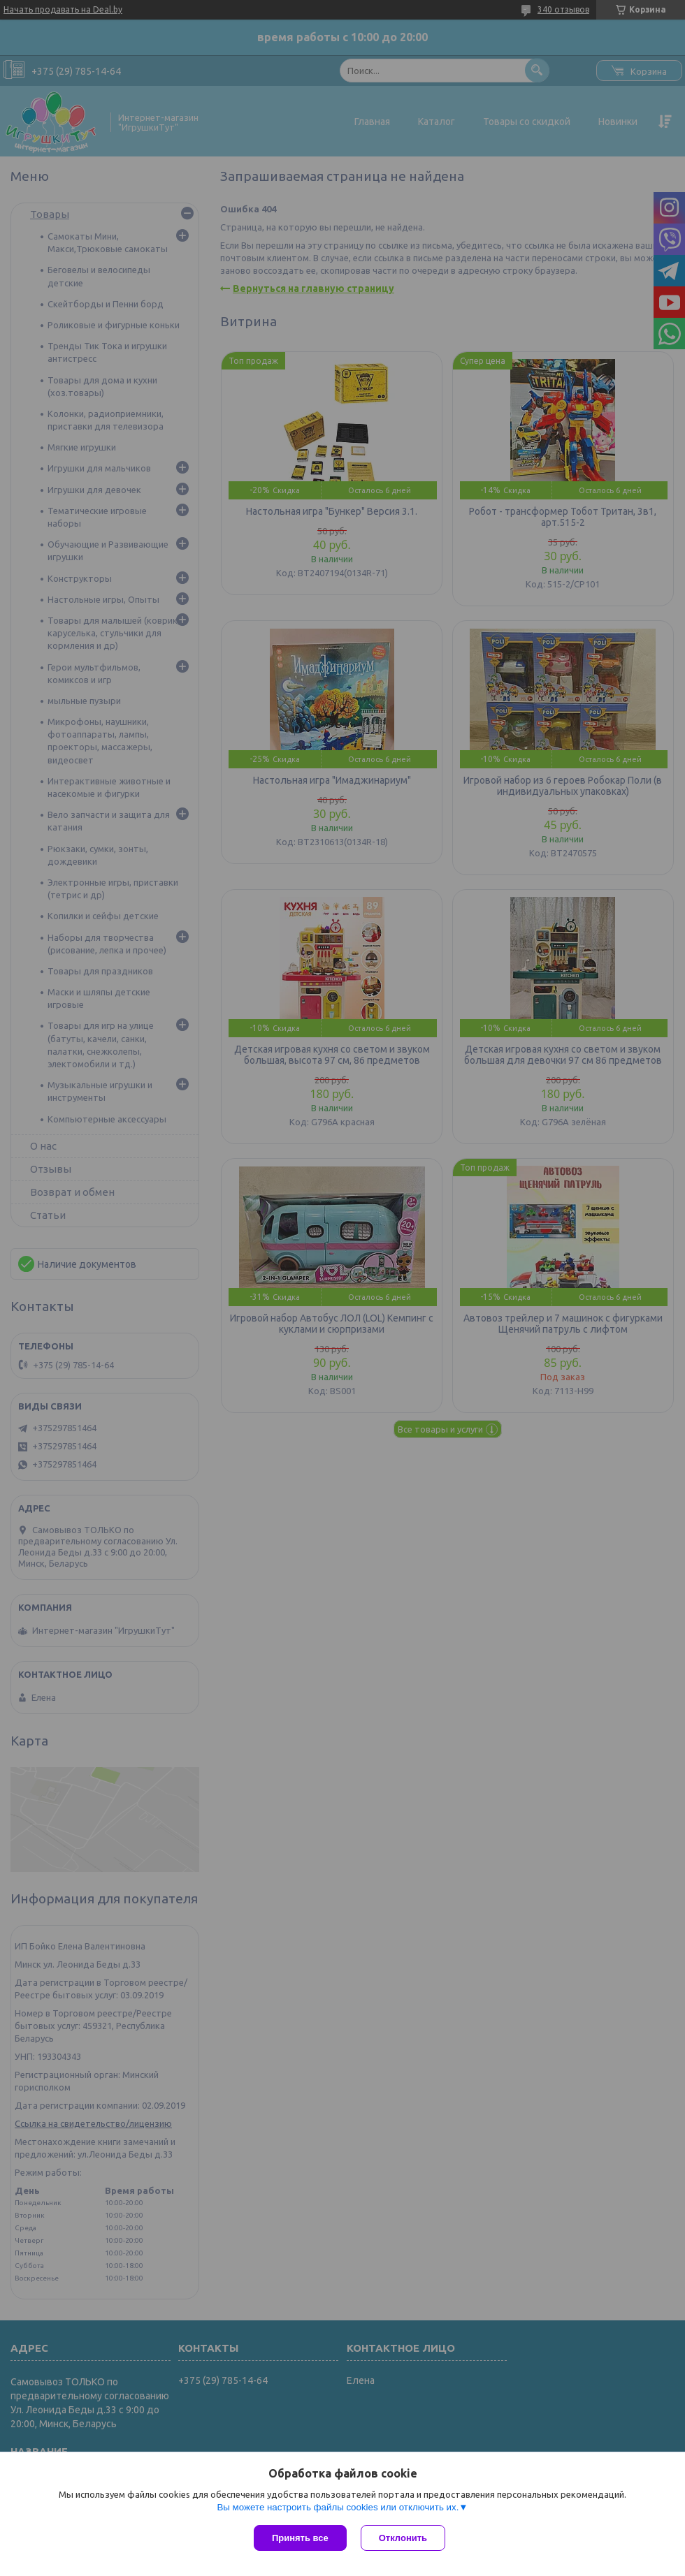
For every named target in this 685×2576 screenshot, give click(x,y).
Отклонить (403, 2538)
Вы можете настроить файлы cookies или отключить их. (338, 2507)
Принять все (300, 2538)
